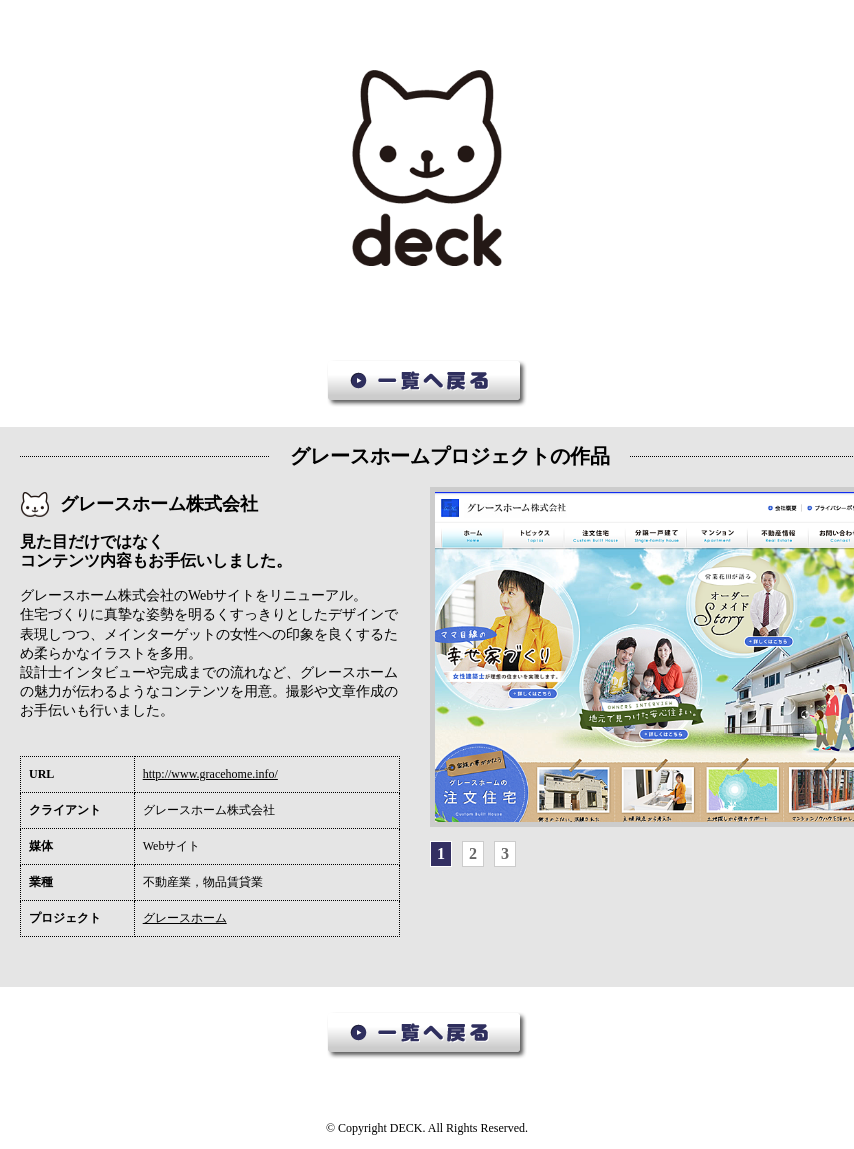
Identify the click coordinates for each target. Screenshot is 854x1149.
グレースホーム (185, 918)
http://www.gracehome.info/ (210, 774)
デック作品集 (427, 168)
